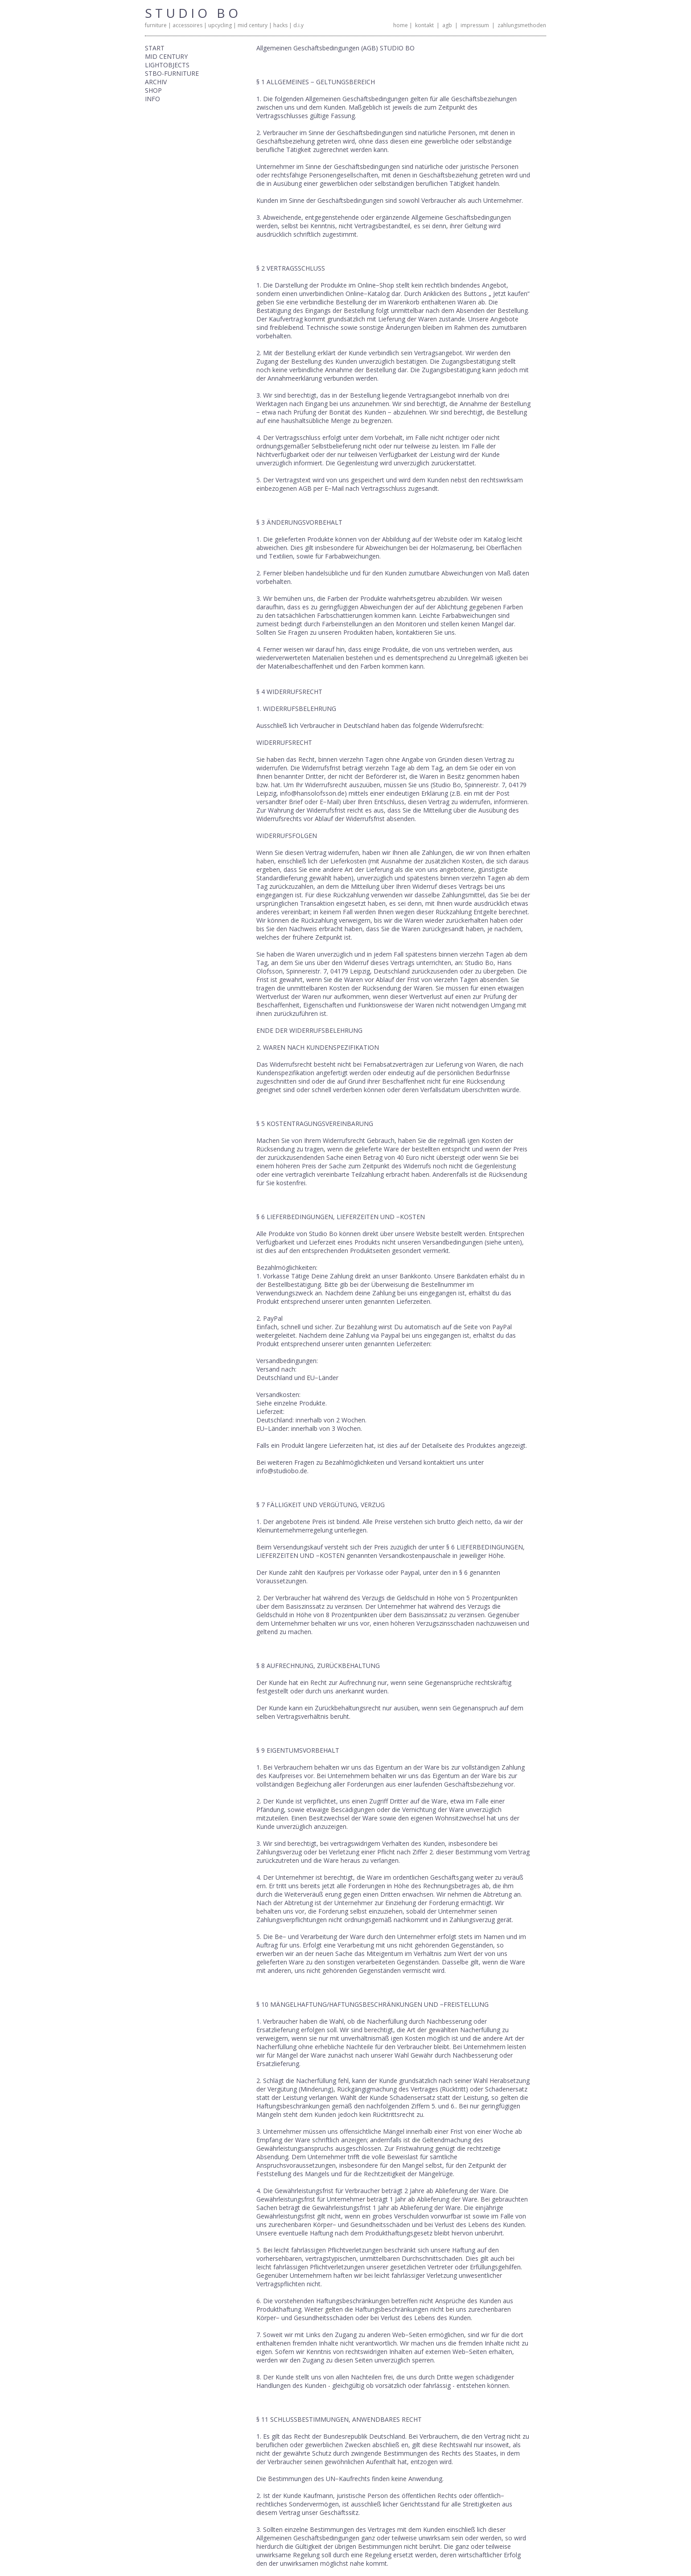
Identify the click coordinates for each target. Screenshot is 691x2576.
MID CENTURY (166, 56)
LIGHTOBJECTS (167, 65)
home (400, 25)
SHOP (153, 90)
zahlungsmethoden (522, 25)
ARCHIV (156, 82)
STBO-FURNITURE (172, 73)
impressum (475, 25)
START (155, 48)
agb (447, 25)
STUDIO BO (193, 12)
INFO (152, 98)
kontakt (424, 25)
